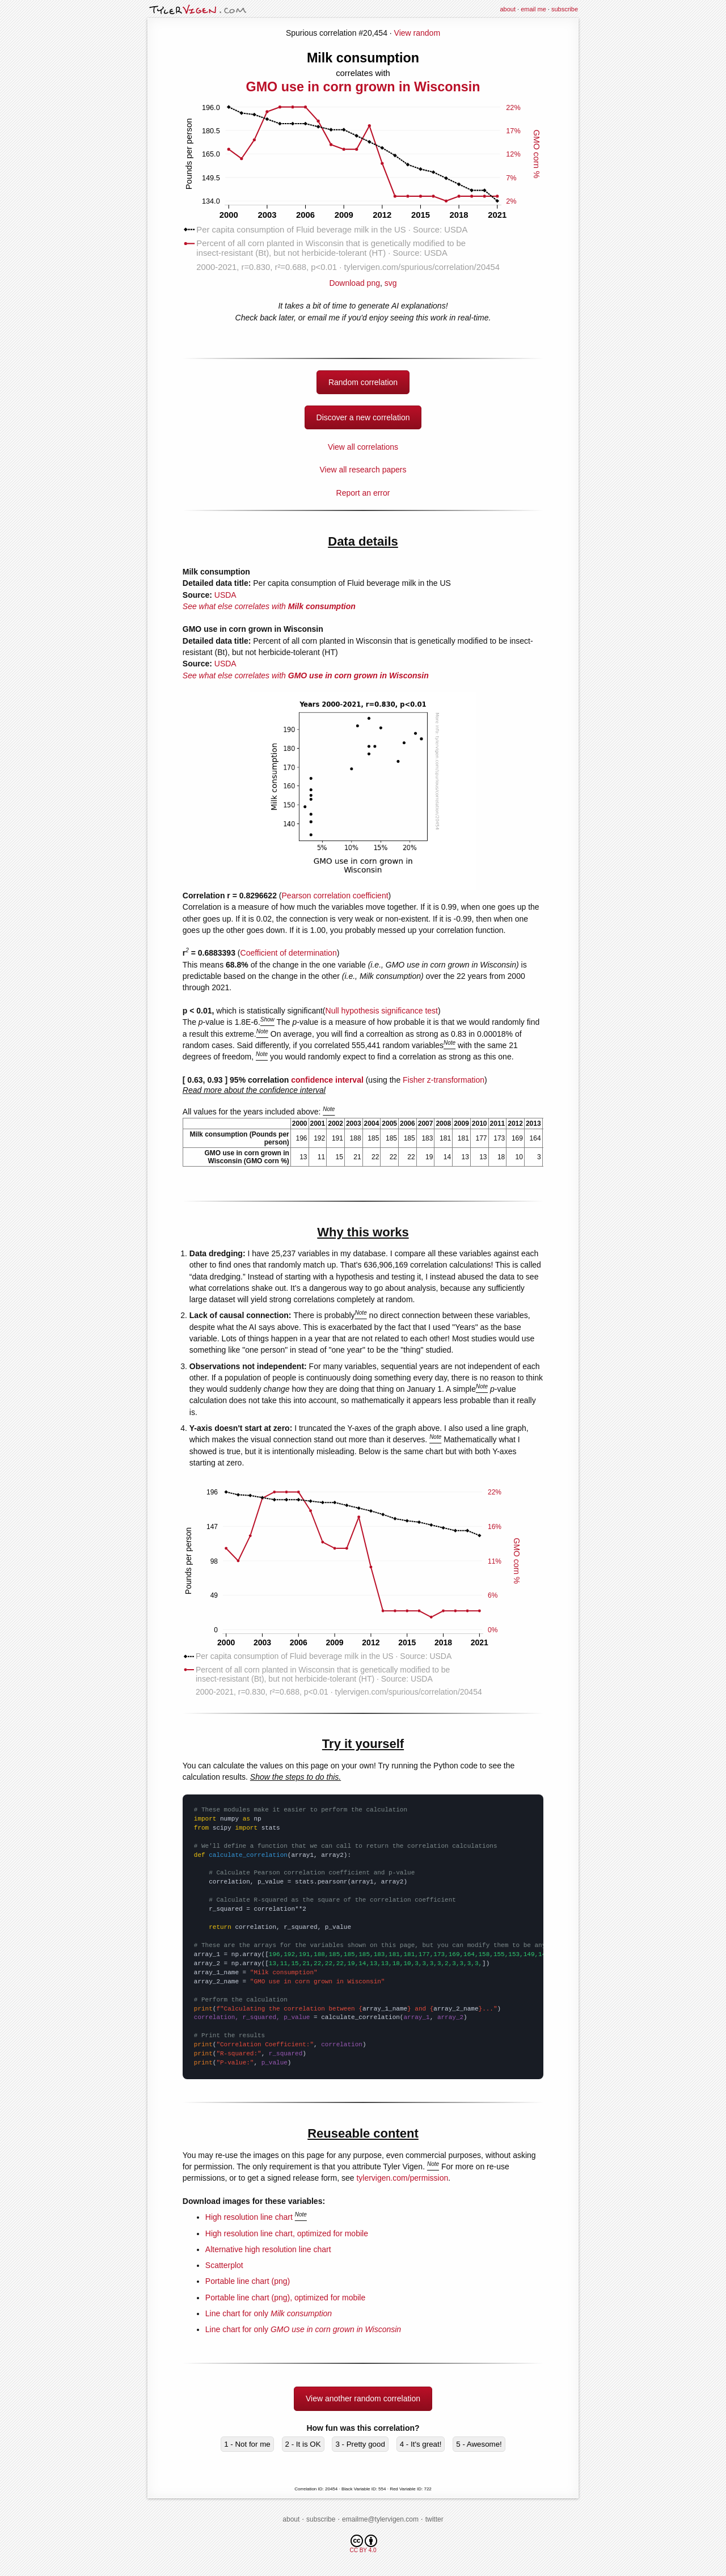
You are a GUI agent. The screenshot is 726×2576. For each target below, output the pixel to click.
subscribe (564, 9)
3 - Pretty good (360, 2444)
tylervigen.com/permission (402, 2177)
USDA (225, 594)
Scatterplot (224, 2265)
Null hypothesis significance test (382, 1010)
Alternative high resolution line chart (268, 2249)
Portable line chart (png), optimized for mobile (285, 2297)
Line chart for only (268, 2313)
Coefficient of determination (288, 952)
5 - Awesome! (479, 2444)
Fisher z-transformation (443, 1079)
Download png (363, 279)
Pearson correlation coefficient (335, 895)
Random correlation (363, 382)
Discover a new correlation (363, 417)
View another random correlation (363, 2398)
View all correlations (363, 446)
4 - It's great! (421, 2444)
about (508, 9)
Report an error (363, 492)
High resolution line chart (249, 2217)
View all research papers (362, 469)
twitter (434, 2519)
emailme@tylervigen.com (380, 2519)
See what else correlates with (269, 606)
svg (391, 283)
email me (533, 9)
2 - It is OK (303, 2444)
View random (417, 32)
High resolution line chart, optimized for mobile (286, 2233)
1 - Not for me (247, 2444)
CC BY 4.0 (363, 2544)
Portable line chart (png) (247, 2281)
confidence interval (327, 1079)
